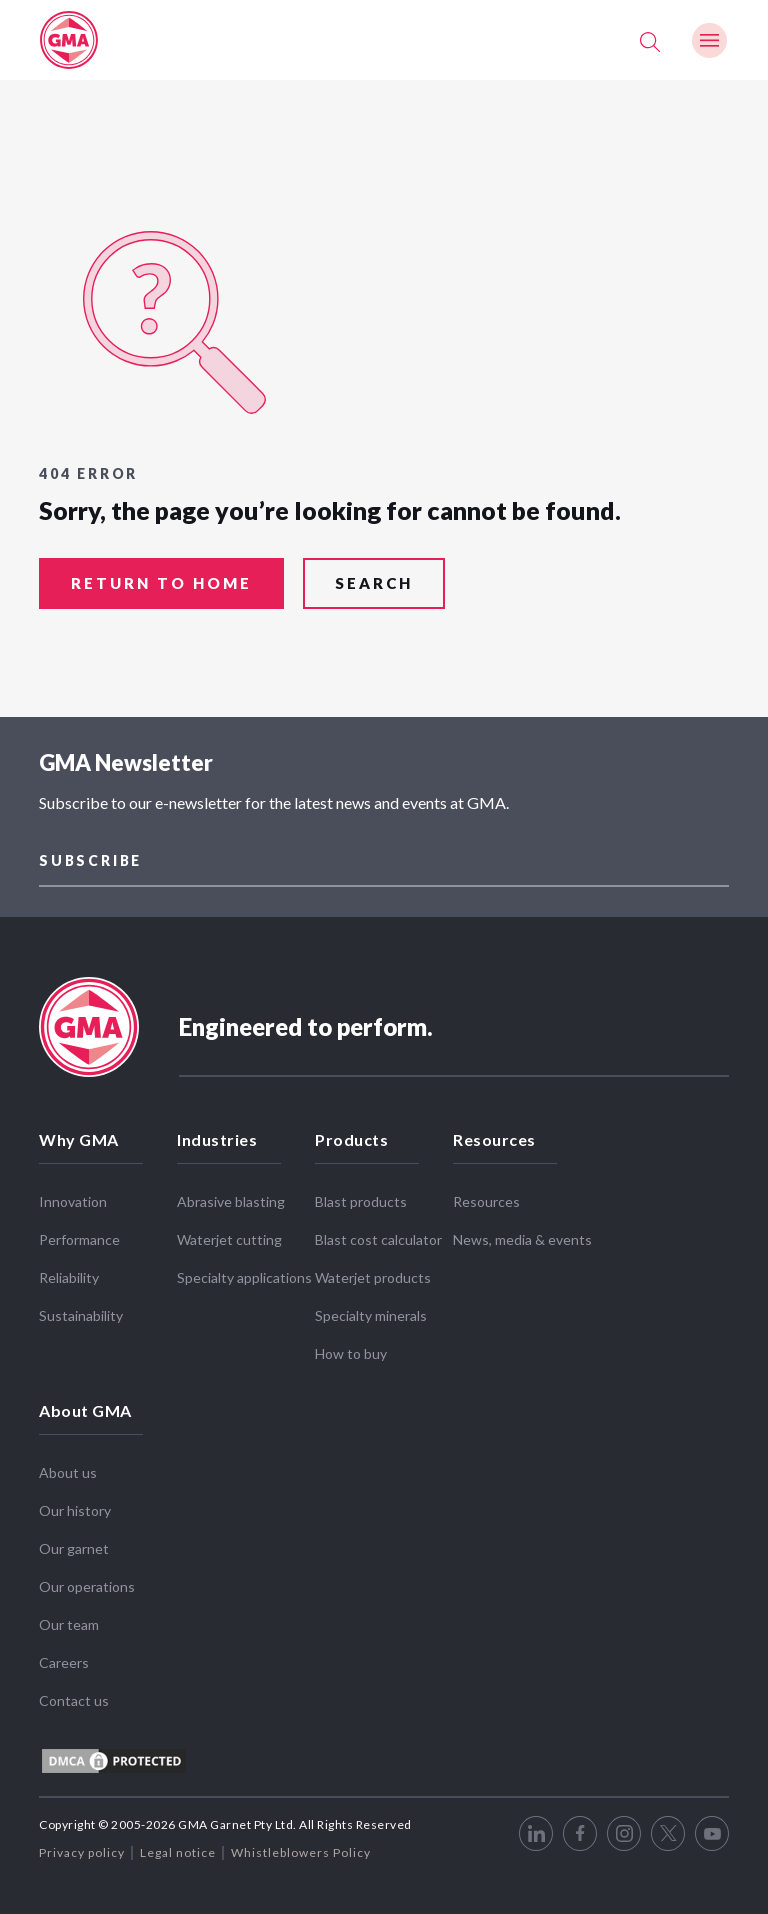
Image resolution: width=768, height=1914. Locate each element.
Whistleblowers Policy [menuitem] (301, 1844)
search (374, 583)
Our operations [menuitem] (87, 1578)
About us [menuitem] (68, 1464)
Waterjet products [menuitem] (373, 1269)
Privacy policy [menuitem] (82, 1844)
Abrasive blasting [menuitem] (231, 1193)
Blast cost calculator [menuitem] (378, 1231)
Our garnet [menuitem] (74, 1540)
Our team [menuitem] (69, 1616)
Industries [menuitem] (217, 1131)
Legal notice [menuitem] (178, 1844)
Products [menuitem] (351, 1131)
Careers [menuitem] (64, 1654)
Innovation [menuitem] (73, 1193)
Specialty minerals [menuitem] (371, 1307)
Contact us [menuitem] (74, 1692)
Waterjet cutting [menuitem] (229, 1231)
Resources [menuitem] (494, 1131)
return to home (161, 583)
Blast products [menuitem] (361, 1193)
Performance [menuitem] (79, 1231)
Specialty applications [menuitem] (244, 1269)
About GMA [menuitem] (85, 1402)
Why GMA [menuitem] (79, 1131)
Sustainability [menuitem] (81, 1307)
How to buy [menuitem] (351, 1345)
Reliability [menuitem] (69, 1269)
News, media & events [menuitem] (522, 1231)
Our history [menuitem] (75, 1502)
